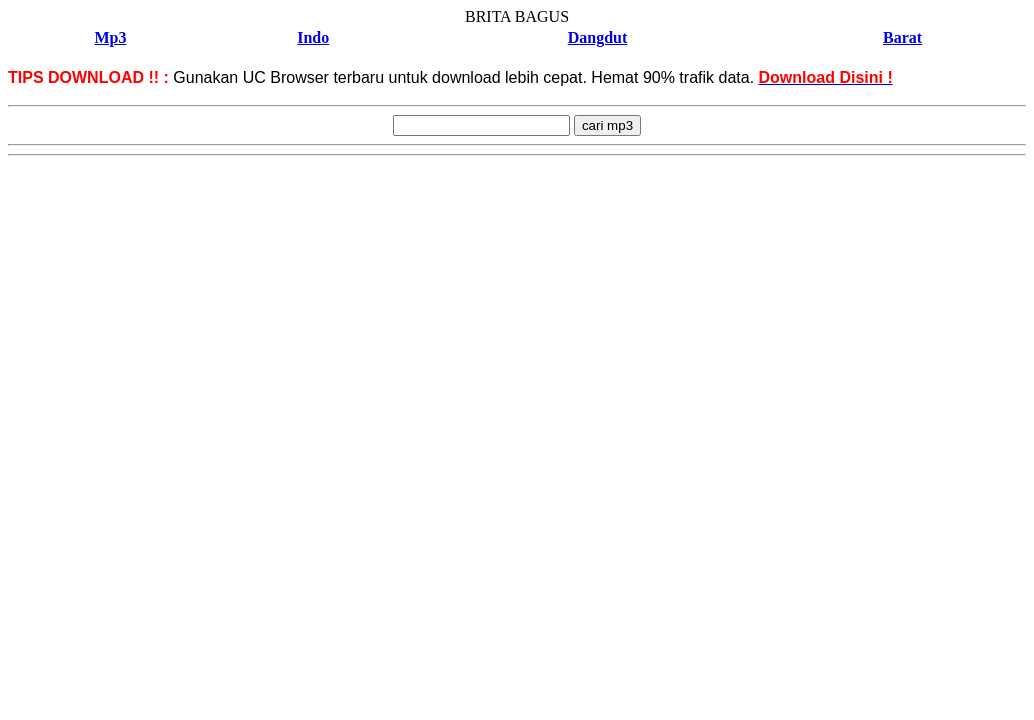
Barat (902, 37)
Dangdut (598, 37)
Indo (313, 37)
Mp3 (110, 37)
